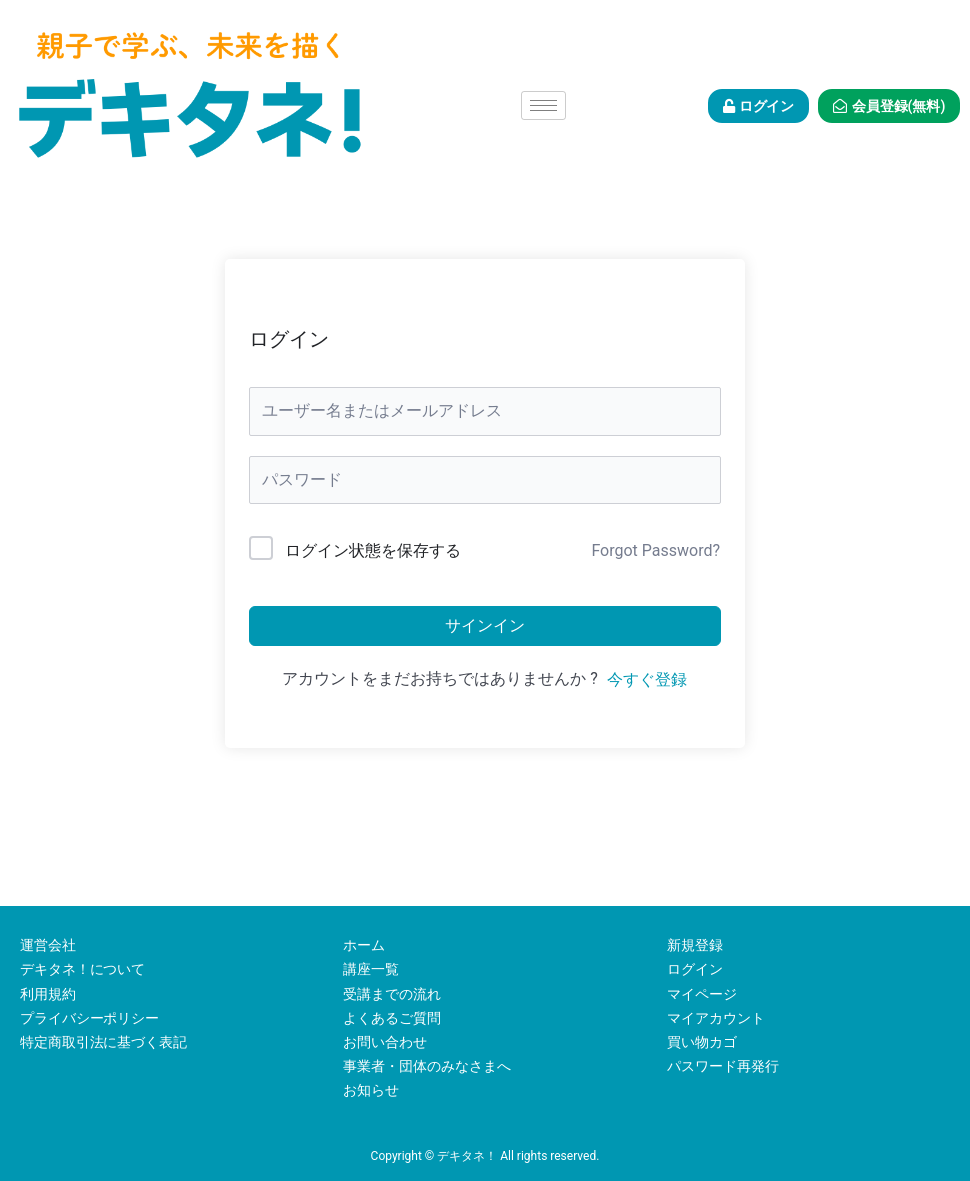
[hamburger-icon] (543, 105)
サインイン (485, 625)
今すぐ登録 (647, 679)
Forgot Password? (655, 550)
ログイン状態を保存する (373, 550)
